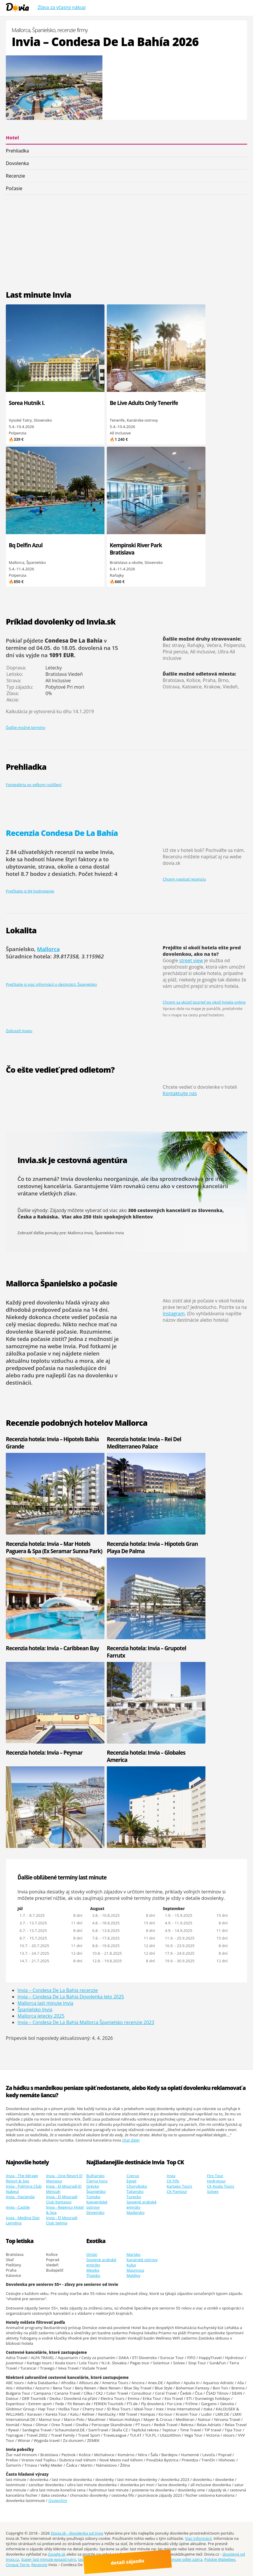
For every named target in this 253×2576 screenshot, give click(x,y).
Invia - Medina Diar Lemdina (23, 2220)
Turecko (133, 2196)
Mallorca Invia (80, 1232)
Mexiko (93, 2270)
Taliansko (134, 2191)
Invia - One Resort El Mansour (64, 2178)
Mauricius (135, 2270)
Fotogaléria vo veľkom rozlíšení (34, 784)
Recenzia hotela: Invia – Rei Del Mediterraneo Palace (126, 1442)
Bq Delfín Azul (26, 545)
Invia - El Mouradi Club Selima (61, 2220)
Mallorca (48, 949)
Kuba (131, 2265)
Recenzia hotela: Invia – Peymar (44, 1752)
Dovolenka (17, 163)
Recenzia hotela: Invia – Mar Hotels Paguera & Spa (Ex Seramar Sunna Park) (40, 1551)
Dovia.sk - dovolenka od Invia (77, 2533)
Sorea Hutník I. (27, 402)
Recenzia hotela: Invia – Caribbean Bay (34, 1651)
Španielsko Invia (109, 1232)
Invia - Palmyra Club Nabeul (24, 2189)
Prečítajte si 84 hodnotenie (30, 891)
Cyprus (132, 2175)
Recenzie (15, 176)
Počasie (14, 188)
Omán (91, 2254)
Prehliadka (17, 151)
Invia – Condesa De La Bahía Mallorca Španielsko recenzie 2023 (86, 2022)
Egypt (131, 2181)
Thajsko (93, 2275)
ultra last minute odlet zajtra (177, 2559)
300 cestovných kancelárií (159, 1210)
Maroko (133, 2254)
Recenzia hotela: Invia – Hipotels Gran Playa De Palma (128, 1547)
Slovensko (95, 2212)
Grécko (92, 2186)
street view (191, 960)
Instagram (174, 1313)
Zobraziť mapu (19, 1030)
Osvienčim (57, 2500)
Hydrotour (216, 2181)
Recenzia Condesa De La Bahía (62, 833)
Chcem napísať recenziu (184, 879)
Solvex (213, 2191)
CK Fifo (173, 2181)
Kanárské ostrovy (142, 2259)
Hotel (12, 137)
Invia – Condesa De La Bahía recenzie (58, 1990)
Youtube (158, 2554)
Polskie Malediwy (219, 2559)
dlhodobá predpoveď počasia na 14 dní (56, 1309)
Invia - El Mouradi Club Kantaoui (61, 2199)
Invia (171, 2175)
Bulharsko (95, 2175)
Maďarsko (135, 2212)
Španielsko (96, 2191)
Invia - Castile (18, 2207)
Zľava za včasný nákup (62, 7)
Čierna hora (97, 2181)
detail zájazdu (129, 2560)
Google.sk (57, 2554)
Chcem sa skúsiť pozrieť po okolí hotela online (204, 1002)
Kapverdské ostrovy (96, 2204)
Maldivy (133, 2275)
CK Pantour (177, 2191)
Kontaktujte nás (180, 1093)
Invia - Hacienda (20, 2196)
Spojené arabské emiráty (141, 2204)
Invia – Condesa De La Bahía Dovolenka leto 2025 (71, 1996)
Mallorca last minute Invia (45, 2003)
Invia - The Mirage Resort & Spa (22, 2178)
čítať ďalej (130, 2140)
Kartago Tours (179, 2186)
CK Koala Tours (220, 2186)
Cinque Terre (17, 2564)
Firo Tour (215, 2175)
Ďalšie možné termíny (25, 727)
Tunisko (93, 2196)
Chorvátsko (136, 2186)
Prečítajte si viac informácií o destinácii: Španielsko (51, 984)
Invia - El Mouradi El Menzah (64, 2189)
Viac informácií (198, 2538)
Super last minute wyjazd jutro (48, 2559)
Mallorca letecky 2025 (41, 2016)
